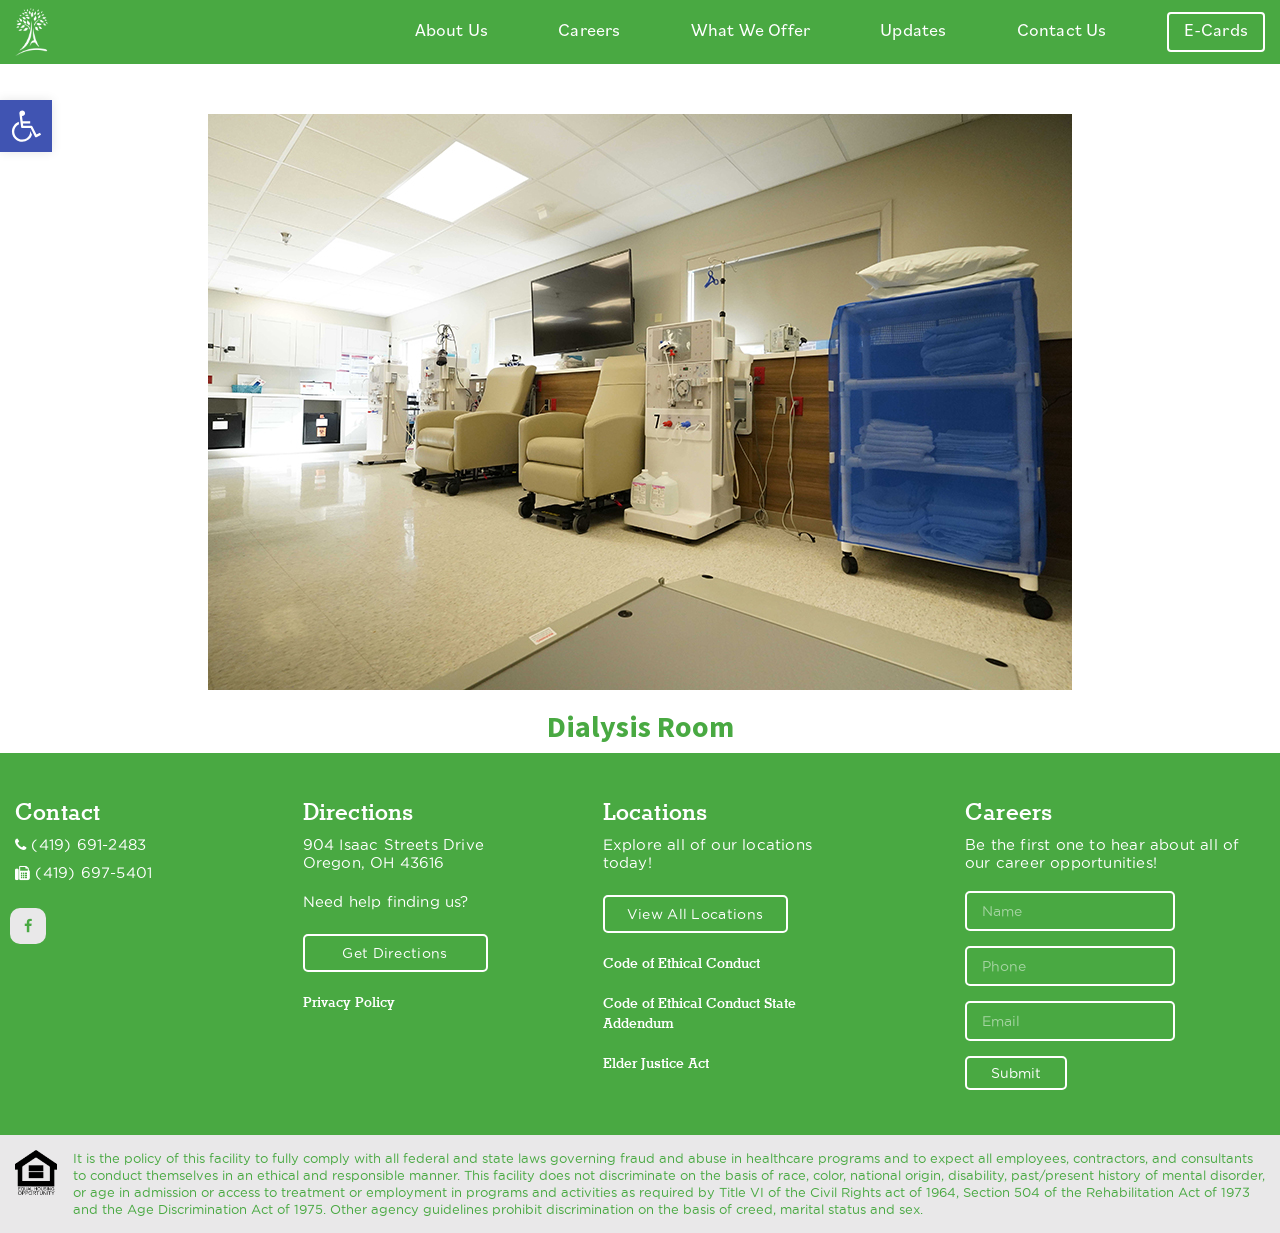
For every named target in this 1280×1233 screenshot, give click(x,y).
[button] (26, 126)
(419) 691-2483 (88, 845)
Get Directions (394, 953)
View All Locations (695, 914)
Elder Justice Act (656, 1063)
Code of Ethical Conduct (681, 963)
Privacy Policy (349, 1002)
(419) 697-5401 (93, 873)
